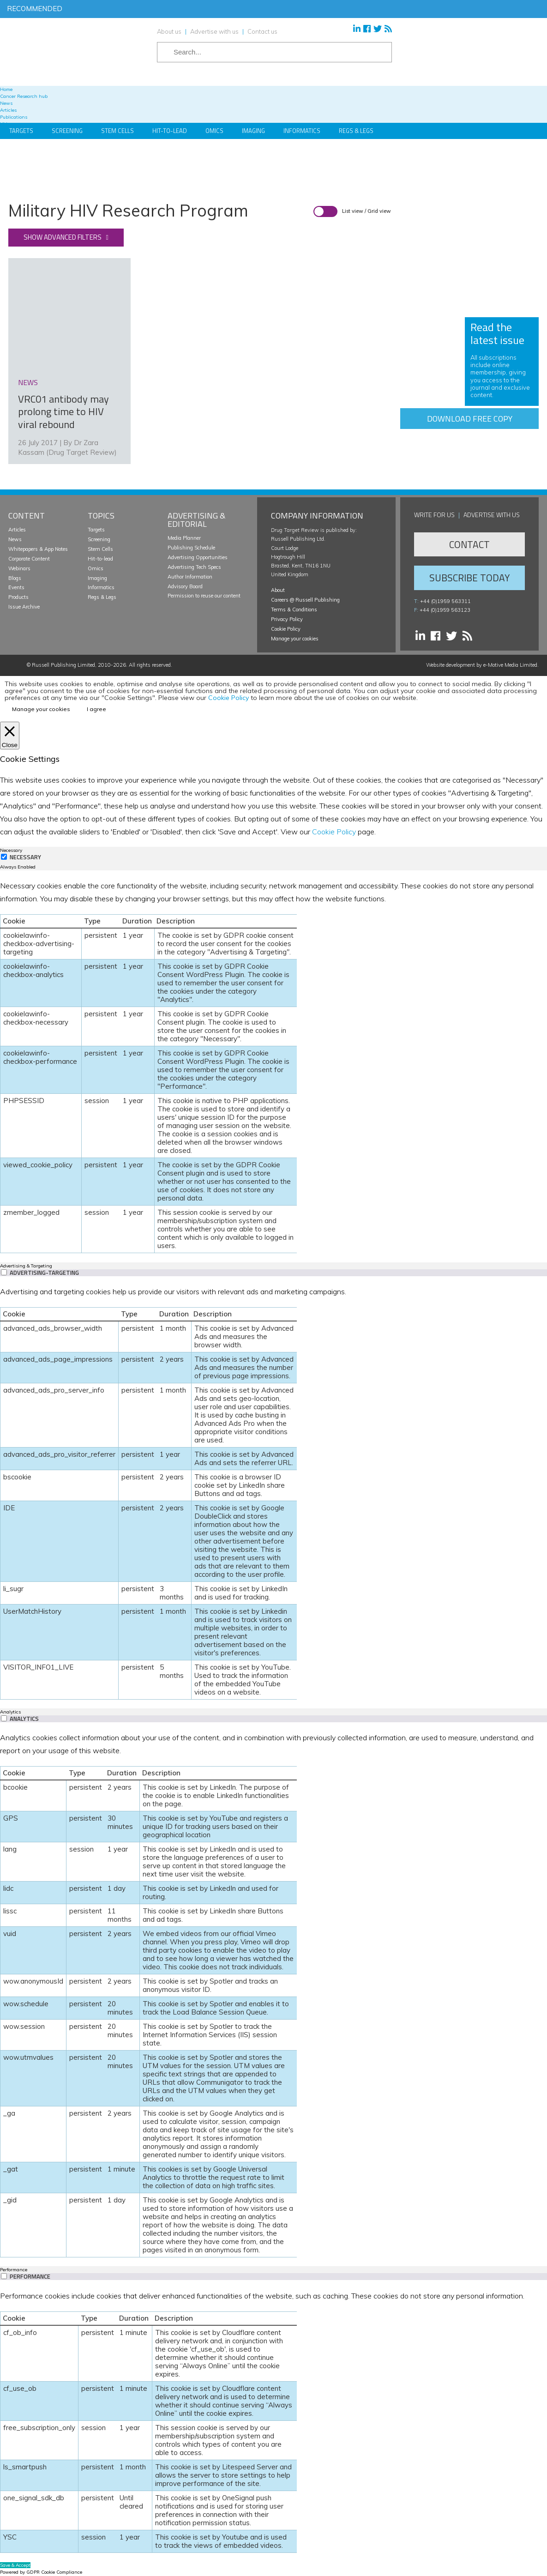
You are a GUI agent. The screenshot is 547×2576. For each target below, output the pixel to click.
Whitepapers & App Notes (38, 549)
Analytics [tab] (10, 1712)
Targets (21, 130)
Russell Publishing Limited (63, 665)
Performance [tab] (13, 2270)
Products (18, 597)
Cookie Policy (286, 629)
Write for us (434, 514)
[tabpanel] (273, 1066)
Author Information (190, 576)
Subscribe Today (469, 577)
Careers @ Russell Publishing (305, 600)
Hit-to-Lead (169, 130)
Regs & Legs (356, 130)
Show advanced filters (63, 237)
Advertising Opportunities (198, 557)
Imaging (253, 130)
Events (16, 587)
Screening (67, 130)
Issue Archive (24, 606)
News (15, 539)
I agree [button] (96, 709)
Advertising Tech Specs (194, 567)
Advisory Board (185, 586)
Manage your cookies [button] (295, 638)
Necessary (25, 857)
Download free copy (469, 418)
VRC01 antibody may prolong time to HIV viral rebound (63, 411)
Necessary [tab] (11, 850)
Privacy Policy (287, 619)
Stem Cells (117, 130)
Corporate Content (29, 558)
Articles (17, 529)
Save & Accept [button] (15, 2565)
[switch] (4, 1272)
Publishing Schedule (191, 547)
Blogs (14, 578)
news (28, 382)
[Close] (9, 735)
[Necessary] (4, 857)
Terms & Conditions (294, 609)
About (278, 590)
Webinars (19, 568)
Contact (469, 544)
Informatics (301, 130)
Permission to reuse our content (204, 595)
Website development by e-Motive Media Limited (481, 665)
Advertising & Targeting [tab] (26, 1266)
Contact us (262, 31)
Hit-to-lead (100, 558)
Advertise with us (214, 31)
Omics (214, 130)
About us (169, 31)
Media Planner (184, 538)
